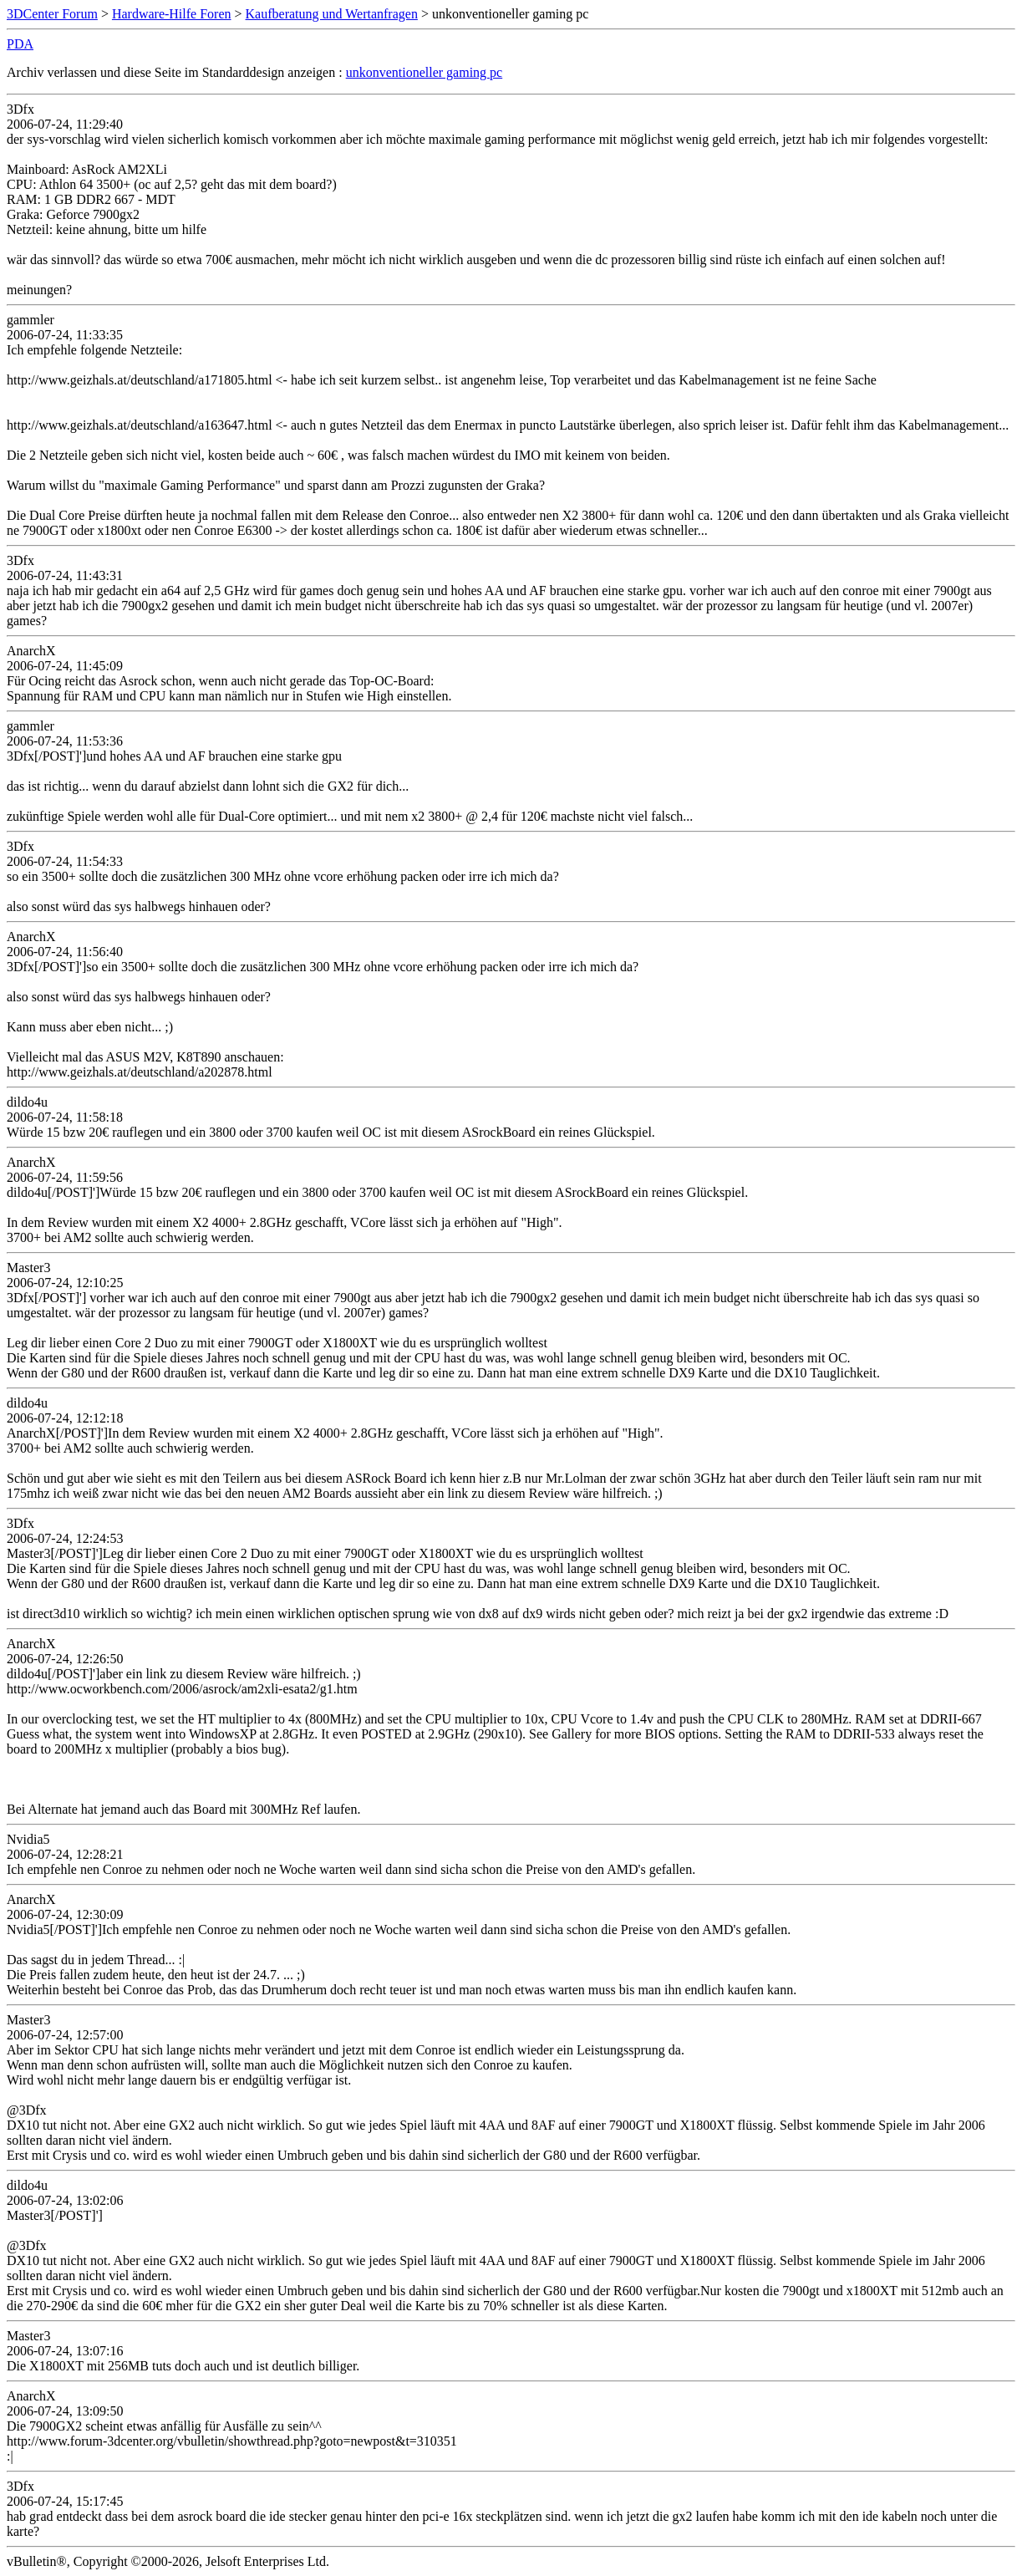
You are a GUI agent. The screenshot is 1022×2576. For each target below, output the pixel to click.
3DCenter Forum (52, 14)
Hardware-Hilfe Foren (171, 14)
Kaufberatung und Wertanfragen (332, 14)
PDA (20, 44)
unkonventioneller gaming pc (424, 72)
